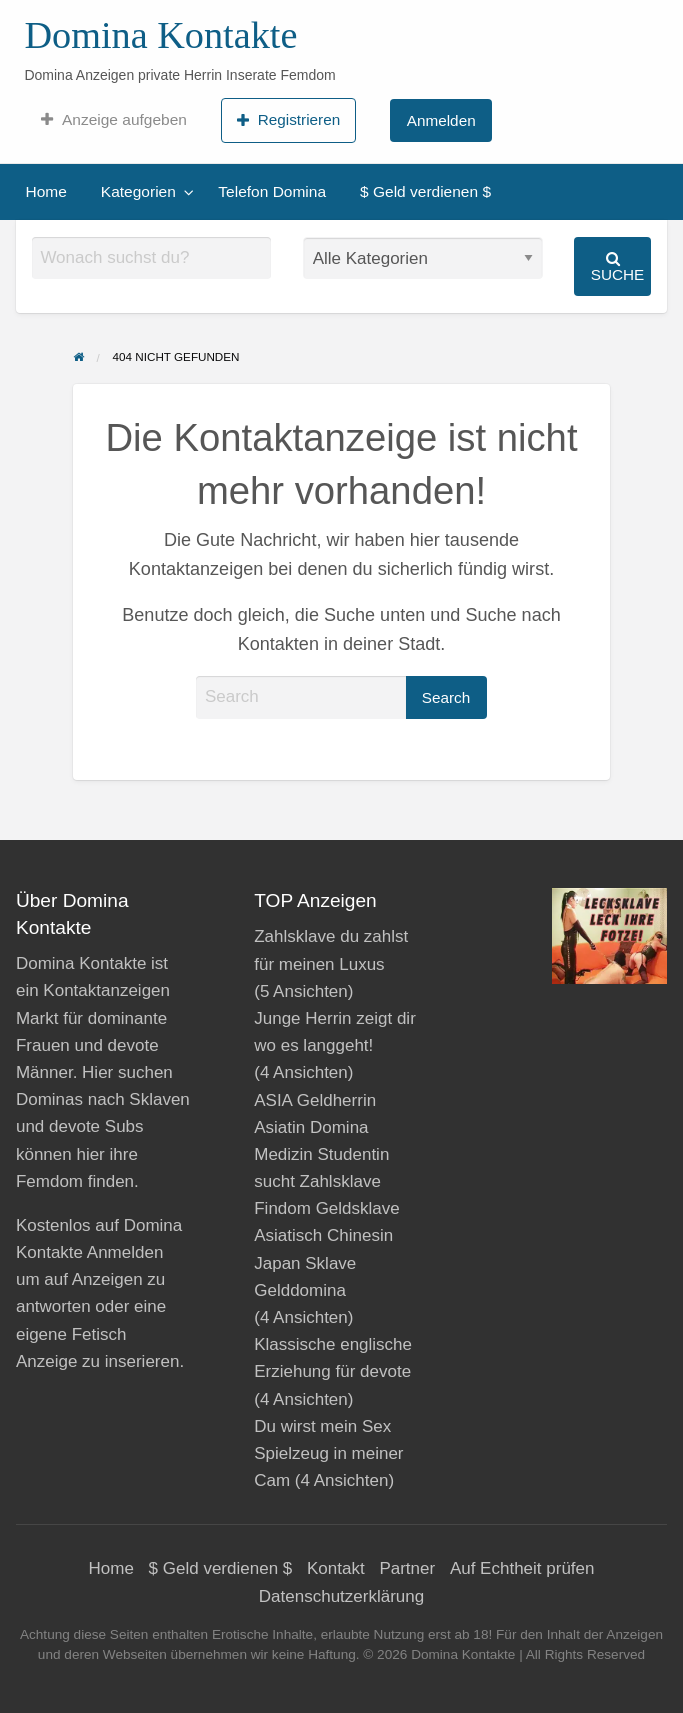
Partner (407, 1568)
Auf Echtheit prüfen (522, 1568)
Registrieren (288, 120)
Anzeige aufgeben (113, 120)
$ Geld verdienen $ (425, 191)
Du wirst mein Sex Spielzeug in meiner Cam (328, 1453)
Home (46, 191)
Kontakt (336, 1568)
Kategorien (138, 191)
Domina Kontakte (160, 35)
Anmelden (441, 120)
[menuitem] (113, 120)
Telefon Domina (272, 191)
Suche (618, 266)
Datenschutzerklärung (341, 1596)
